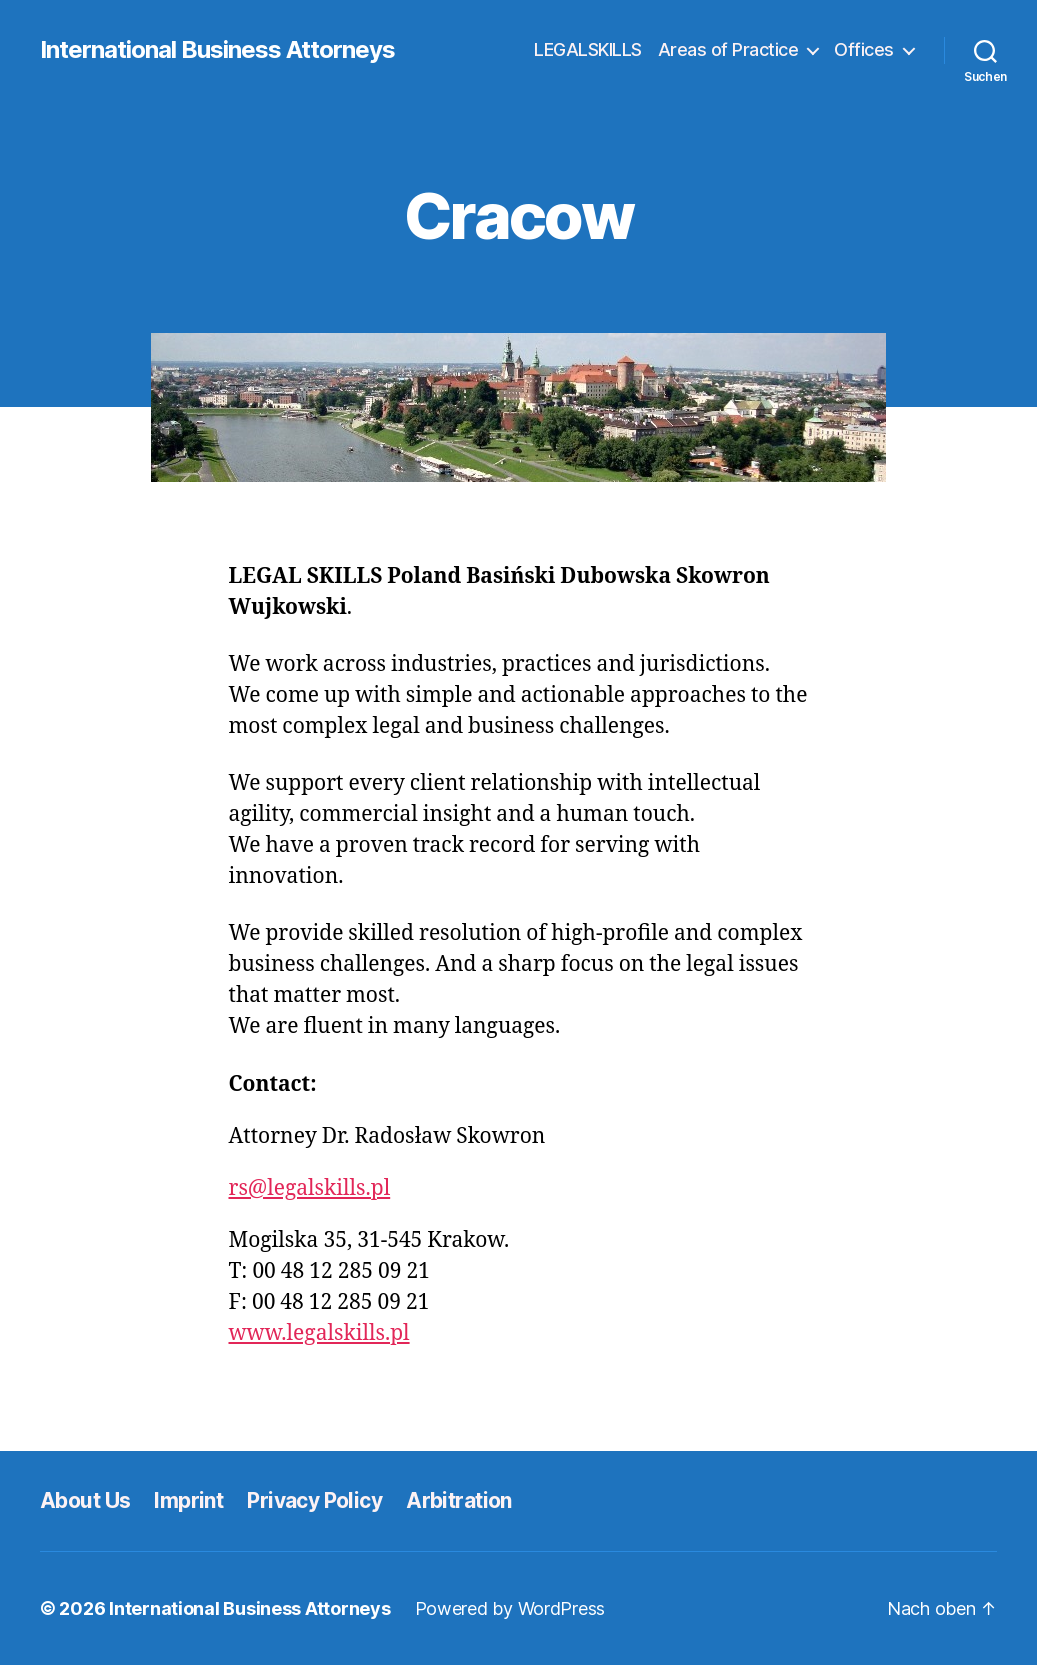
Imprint (188, 1500)
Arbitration (459, 1500)
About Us (85, 1500)
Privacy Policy (314, 1500)
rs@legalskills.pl (310, 1188)
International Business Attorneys (217, 50)
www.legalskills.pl (319, 1333)
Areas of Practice (728, 49)
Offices (864, 49)
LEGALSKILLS (588, 49)
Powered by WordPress (510, 1608)
